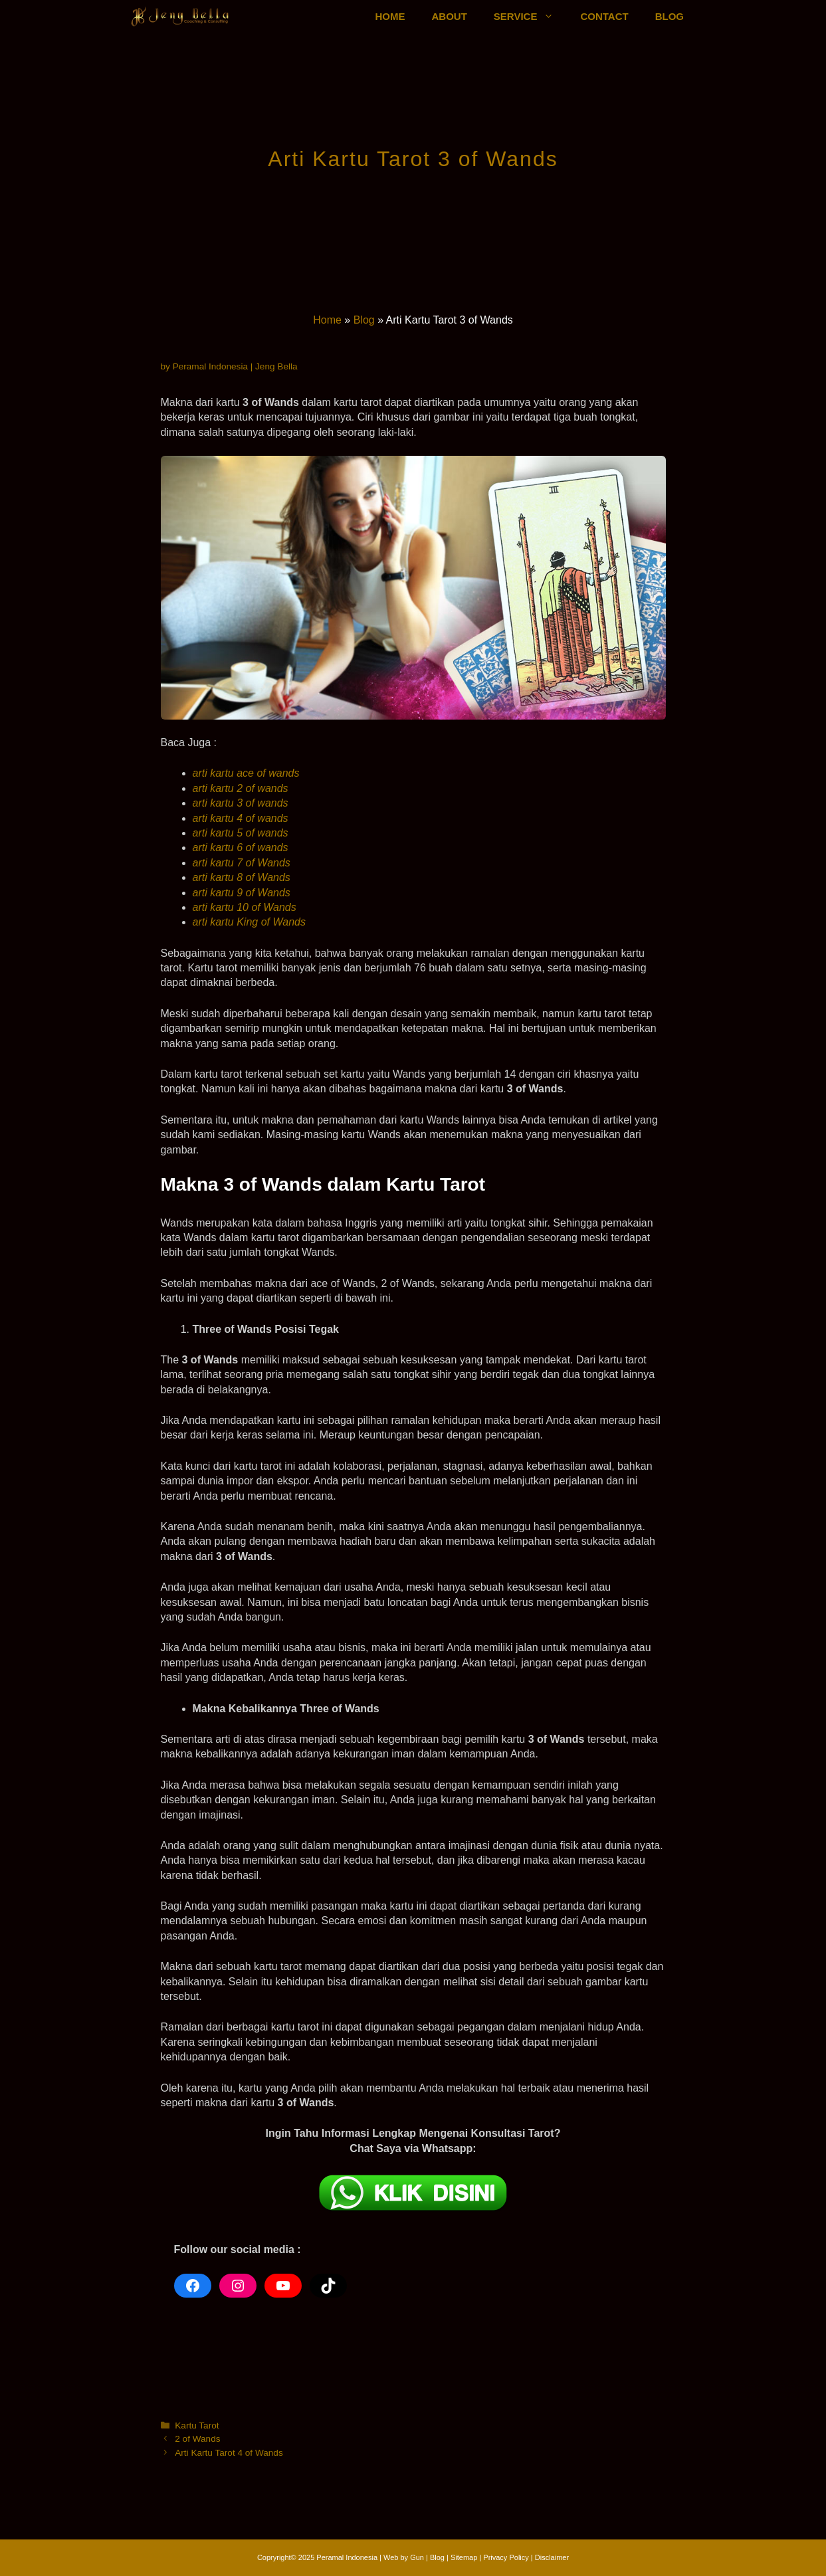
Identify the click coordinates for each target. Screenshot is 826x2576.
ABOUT (449, 16)
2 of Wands (197, 2439)
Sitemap (464, 2557)
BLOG (669, 16)
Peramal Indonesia (346, 2557)
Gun (417, 2557)
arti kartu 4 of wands (240, 818)
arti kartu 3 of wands (240, 803)
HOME (390, 16)
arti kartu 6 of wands (240, 847)
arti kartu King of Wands (249, 922)
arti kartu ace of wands (246, 773)
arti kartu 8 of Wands (241, 877)
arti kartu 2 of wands (240, 788)
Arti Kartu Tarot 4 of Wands (228, 2453)
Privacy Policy (507, 2557)
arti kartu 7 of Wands (241, 862)
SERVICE (531, 16)
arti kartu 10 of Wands (244, 907)
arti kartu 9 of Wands (241, 892)
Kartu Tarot (197, 2425)
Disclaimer (552, 2557)
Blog (364, 320)
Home (327, 320)
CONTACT (604, 16)
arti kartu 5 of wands (240, 833)
